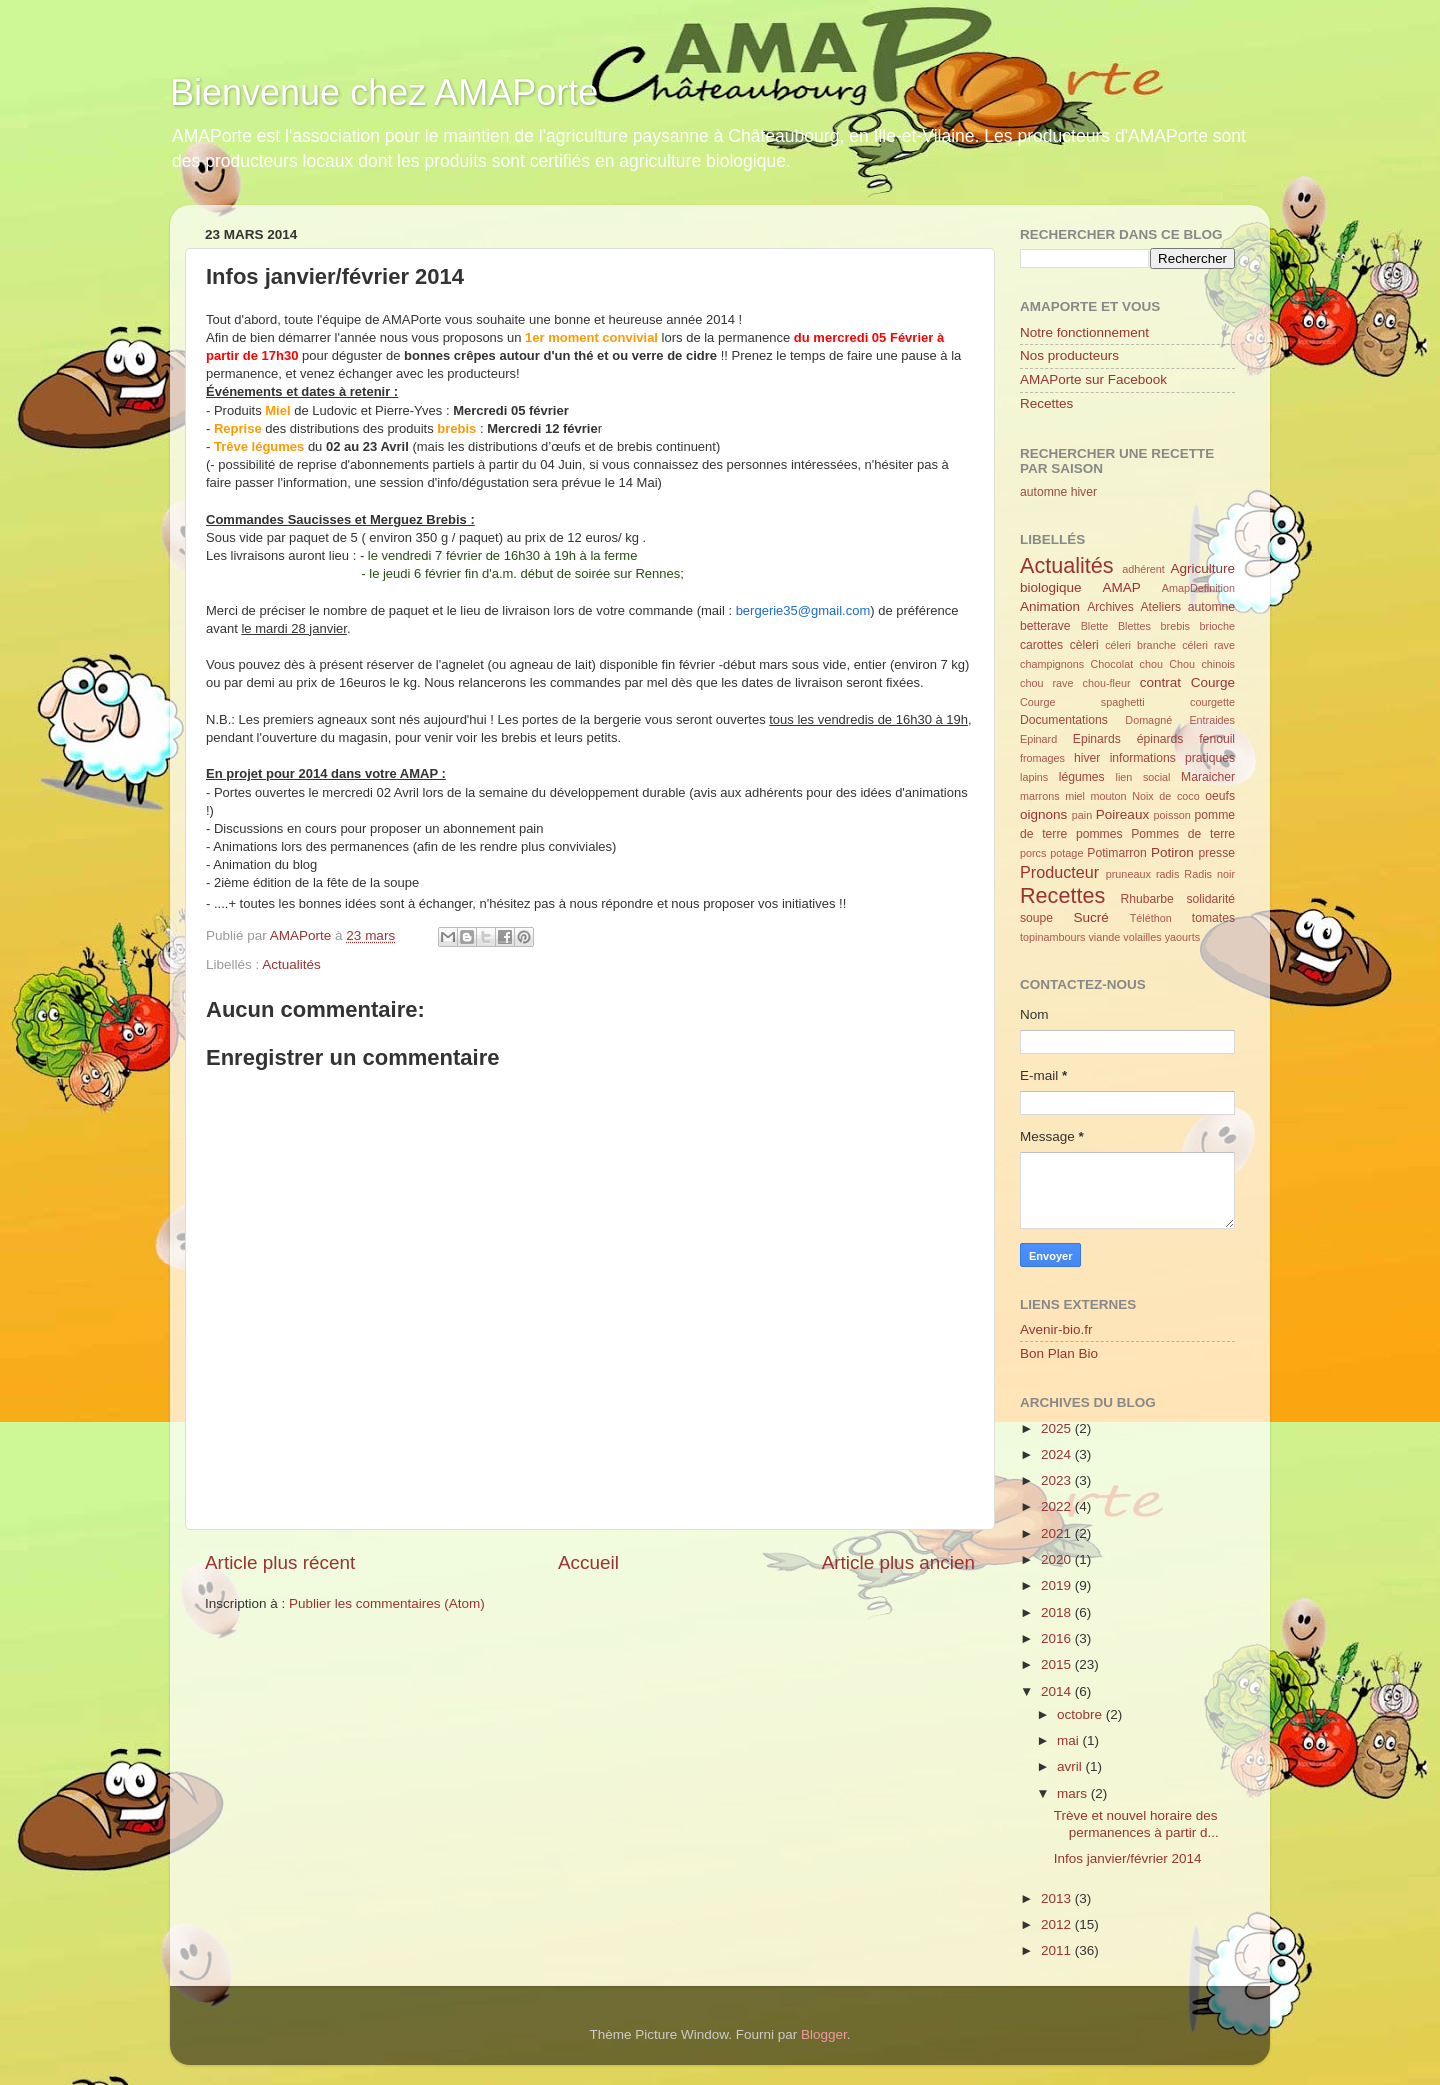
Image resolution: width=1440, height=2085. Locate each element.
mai (1070, 1740)
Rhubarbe (1146, 899)
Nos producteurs (1069, 355)
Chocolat (1112, 664)
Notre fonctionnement (1084, 332)
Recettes (1046, 403)
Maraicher (1208, 777)
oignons (1043, 814)
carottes (1041, 645)
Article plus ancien (898, 1562)
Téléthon (1151, 918)
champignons (1052, 664)
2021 (1058, 1533)
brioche (1217, 626)
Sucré (1091, 917)
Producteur (1059, 872)
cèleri (1084, 645)
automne (1043, 492)
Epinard (1038, 739)
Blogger (824, 2034)
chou (1151, 664)
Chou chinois (1202, 664)
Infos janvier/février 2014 (1128, 1858)
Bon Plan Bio (1059, 1353)
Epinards (1097, 739)
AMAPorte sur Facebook (1093, 379)
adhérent (1143, 569)
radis (1167, 874)
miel (1075, 796)
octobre (1081, 1714)
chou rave (1046, 683)
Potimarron (1116, 853)
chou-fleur (1107, 683)
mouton (1109, 796)
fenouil (1217, 739)
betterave (1045, 626)
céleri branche (1140, 645)
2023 (1058, 1480)
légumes (1082, 777)
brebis (1175, 626)
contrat (1160, 682)
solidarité (1210, 899)
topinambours (1052, 937)
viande (1104, 937)
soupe (1036, 918)
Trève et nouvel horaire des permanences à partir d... (1136, 1823)
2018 (1058, 1612)
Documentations (1064, 720)
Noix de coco (1166, 796)
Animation (1050, 606)
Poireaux (1122, 814)
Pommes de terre (1183, 834)
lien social (1143, 777)
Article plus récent (280, 1562)
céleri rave (1208, 645)
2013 (1058, 1898)
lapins (1034, 777)
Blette (1095, 626)
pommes (1099, 834)
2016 (1058, 1638)
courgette (1212, 702)
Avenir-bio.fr (1056, 1329)
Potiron (1172, 852)
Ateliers (1161, 607)
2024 (1058, 1454)
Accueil (588, 1562)
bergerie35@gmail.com (803, 610)
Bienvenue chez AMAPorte (384, 92)
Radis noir (1209, 874)
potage (1066, 853)
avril (1071, 1766)
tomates (1213, 918)
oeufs (1220, 796)
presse (1217, 853)
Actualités (291, 964)
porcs (1033, 853)
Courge (1213, 682)
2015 (1058, 1664)
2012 (1058, 1924)
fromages (1042, 758)
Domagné (1148, 720)
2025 (1058, 1428)
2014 (1058, 1691)
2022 (1058, 1506)
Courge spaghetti (1082, 702)
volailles (1142, 937)
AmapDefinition (1198, 588)
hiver (1084, 492)
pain (1082, 815)
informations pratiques (1172, 758)
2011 (1058, 1950)
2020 (1058, 1559)
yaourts (1182, 937)
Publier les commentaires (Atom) (387, 1603)
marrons (1040, 796)
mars (1074, 1793)
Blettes (1134, 626)
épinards (1160, 739)
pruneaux (1128, 874)
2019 (1058, 1585)
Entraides (1212, 720)
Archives (1110, 607)
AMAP (1122, 587)
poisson (1172, 815)
